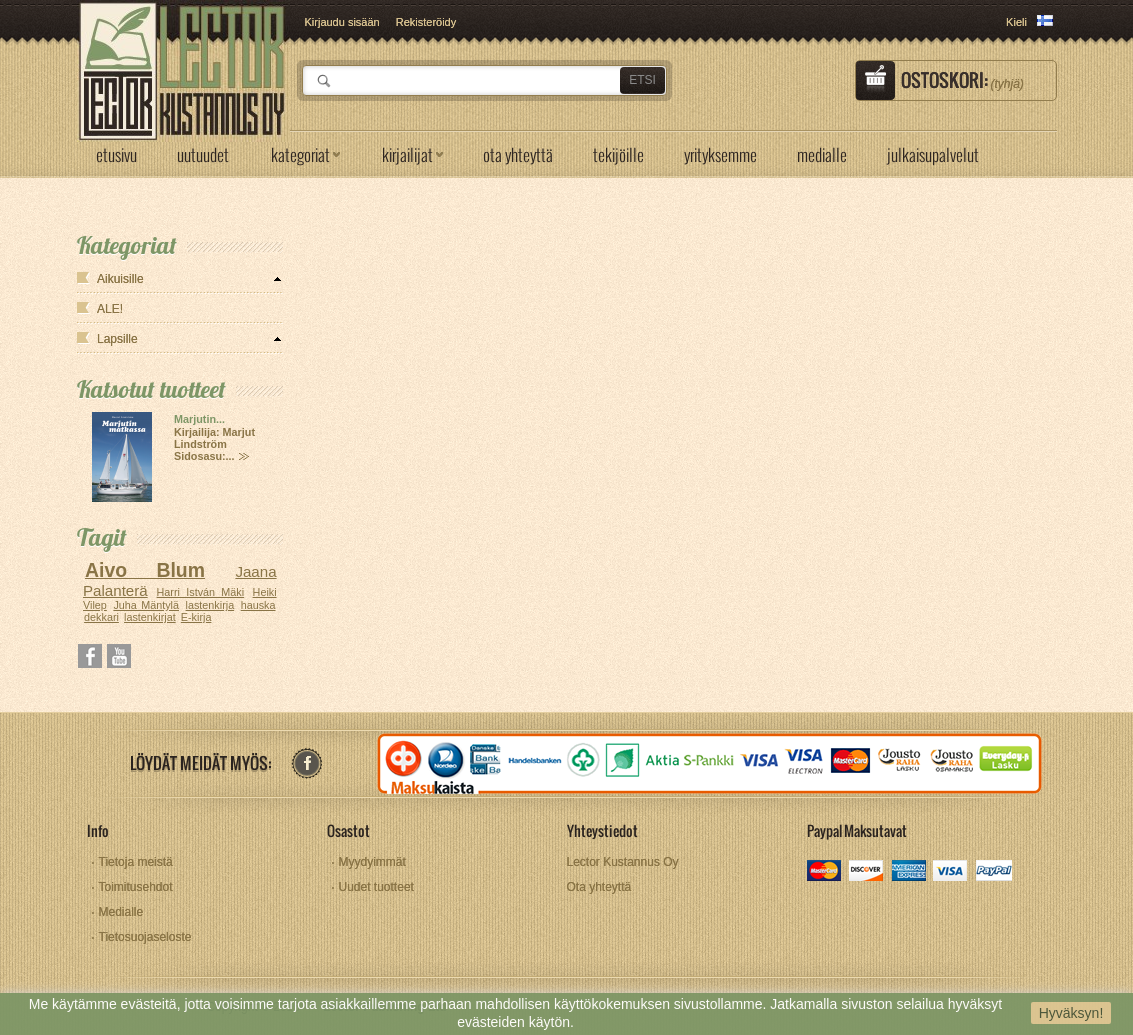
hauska (258, 605)
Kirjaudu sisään (342, 22)
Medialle (121, 912)
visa (951, 872)
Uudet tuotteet (376, 887)
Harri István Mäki (201, 592)
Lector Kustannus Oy (623, 862)
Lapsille (117, 339)
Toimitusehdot (136, 887)
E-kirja (196, 617)
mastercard (825, 872)
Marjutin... (199, 419)
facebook (306, 763)
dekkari (101, 617)
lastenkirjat (150, 617)
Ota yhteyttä (599, 887)
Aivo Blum (145, 570)
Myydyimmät (372, 862)
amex (909, 872)
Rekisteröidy (426, 22)
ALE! (110, 309)
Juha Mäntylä (146, 605)
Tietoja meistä (136, 862)
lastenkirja (210, 605)
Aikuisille (120, 279)
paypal (993, 872)
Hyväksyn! (1071, 1013)
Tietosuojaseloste (145, 937)
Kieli (1016, 22)
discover (867, 872)
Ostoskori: (962, 80)
